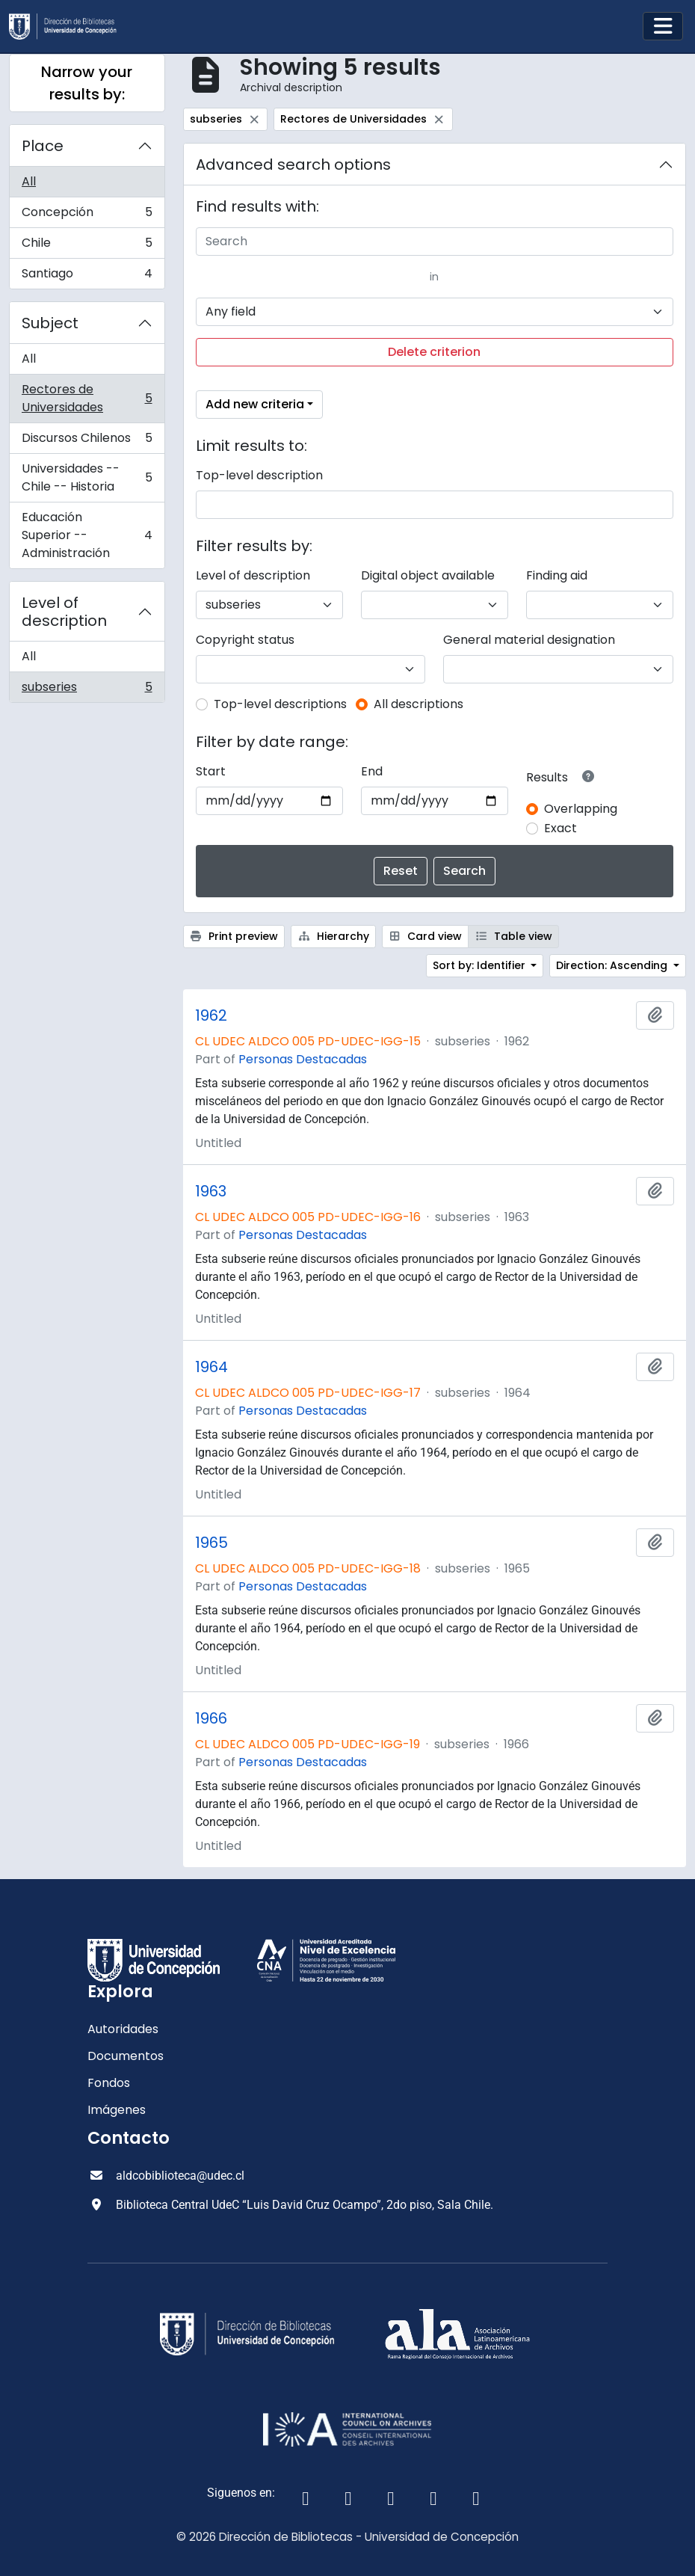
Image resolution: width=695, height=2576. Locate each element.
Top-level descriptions (280, 704)
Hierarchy (333, 936)
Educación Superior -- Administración (86, 535)
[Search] (435, 241)
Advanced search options (293, 164)
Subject (50, 323)
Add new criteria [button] (255, 404)
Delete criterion (434, 351)
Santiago (86, 277)
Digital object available (428, 575)
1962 (211, 1015)
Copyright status (245, 639)
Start (211, 771)
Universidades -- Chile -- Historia (86, 477)
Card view (426, 936)
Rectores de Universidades (86, 398)
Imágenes (116, 2109)
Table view (513, 936)
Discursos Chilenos (86, 441)
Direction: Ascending (613, 965)
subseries (86, 690)
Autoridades (122, 2029)
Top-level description (259, 475)
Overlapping (580, 808)
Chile (86, 246)
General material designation (529, 639)
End (372, 771)
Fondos (108, 2082)
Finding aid (556, 575)
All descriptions (418, 704)
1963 (210, 1191)
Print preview (234, 936)
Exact (560, 828)
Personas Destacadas (302, 1059)
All (29, 181)
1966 (211, 1718)
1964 (211, 1367)
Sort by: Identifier (480, 965)
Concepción (86, 215)
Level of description (64, 611)
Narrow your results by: (86, 83)
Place (43, 145)
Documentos (125, 2056)
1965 (211, 1543)
